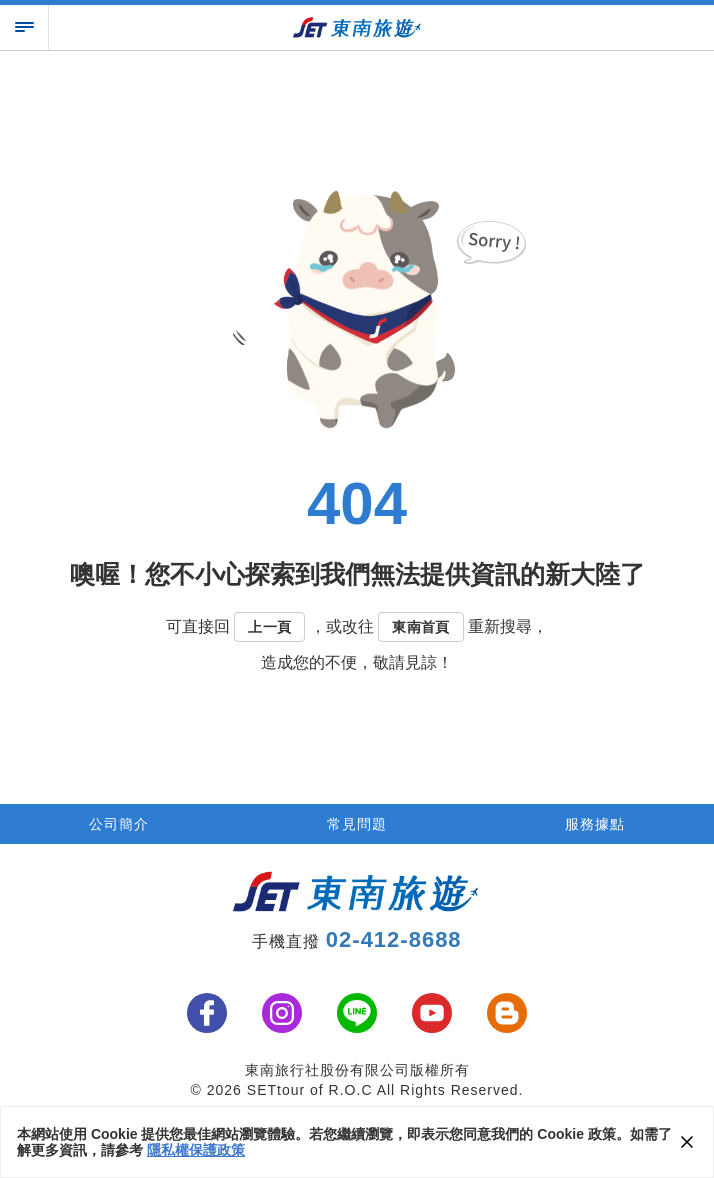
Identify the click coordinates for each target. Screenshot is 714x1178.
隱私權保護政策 (196, 1150)
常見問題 (357, 824)
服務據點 (595, 824)
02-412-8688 (394, 939)
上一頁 (269, 627)
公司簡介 (119, 824)
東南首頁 (421, 627)
